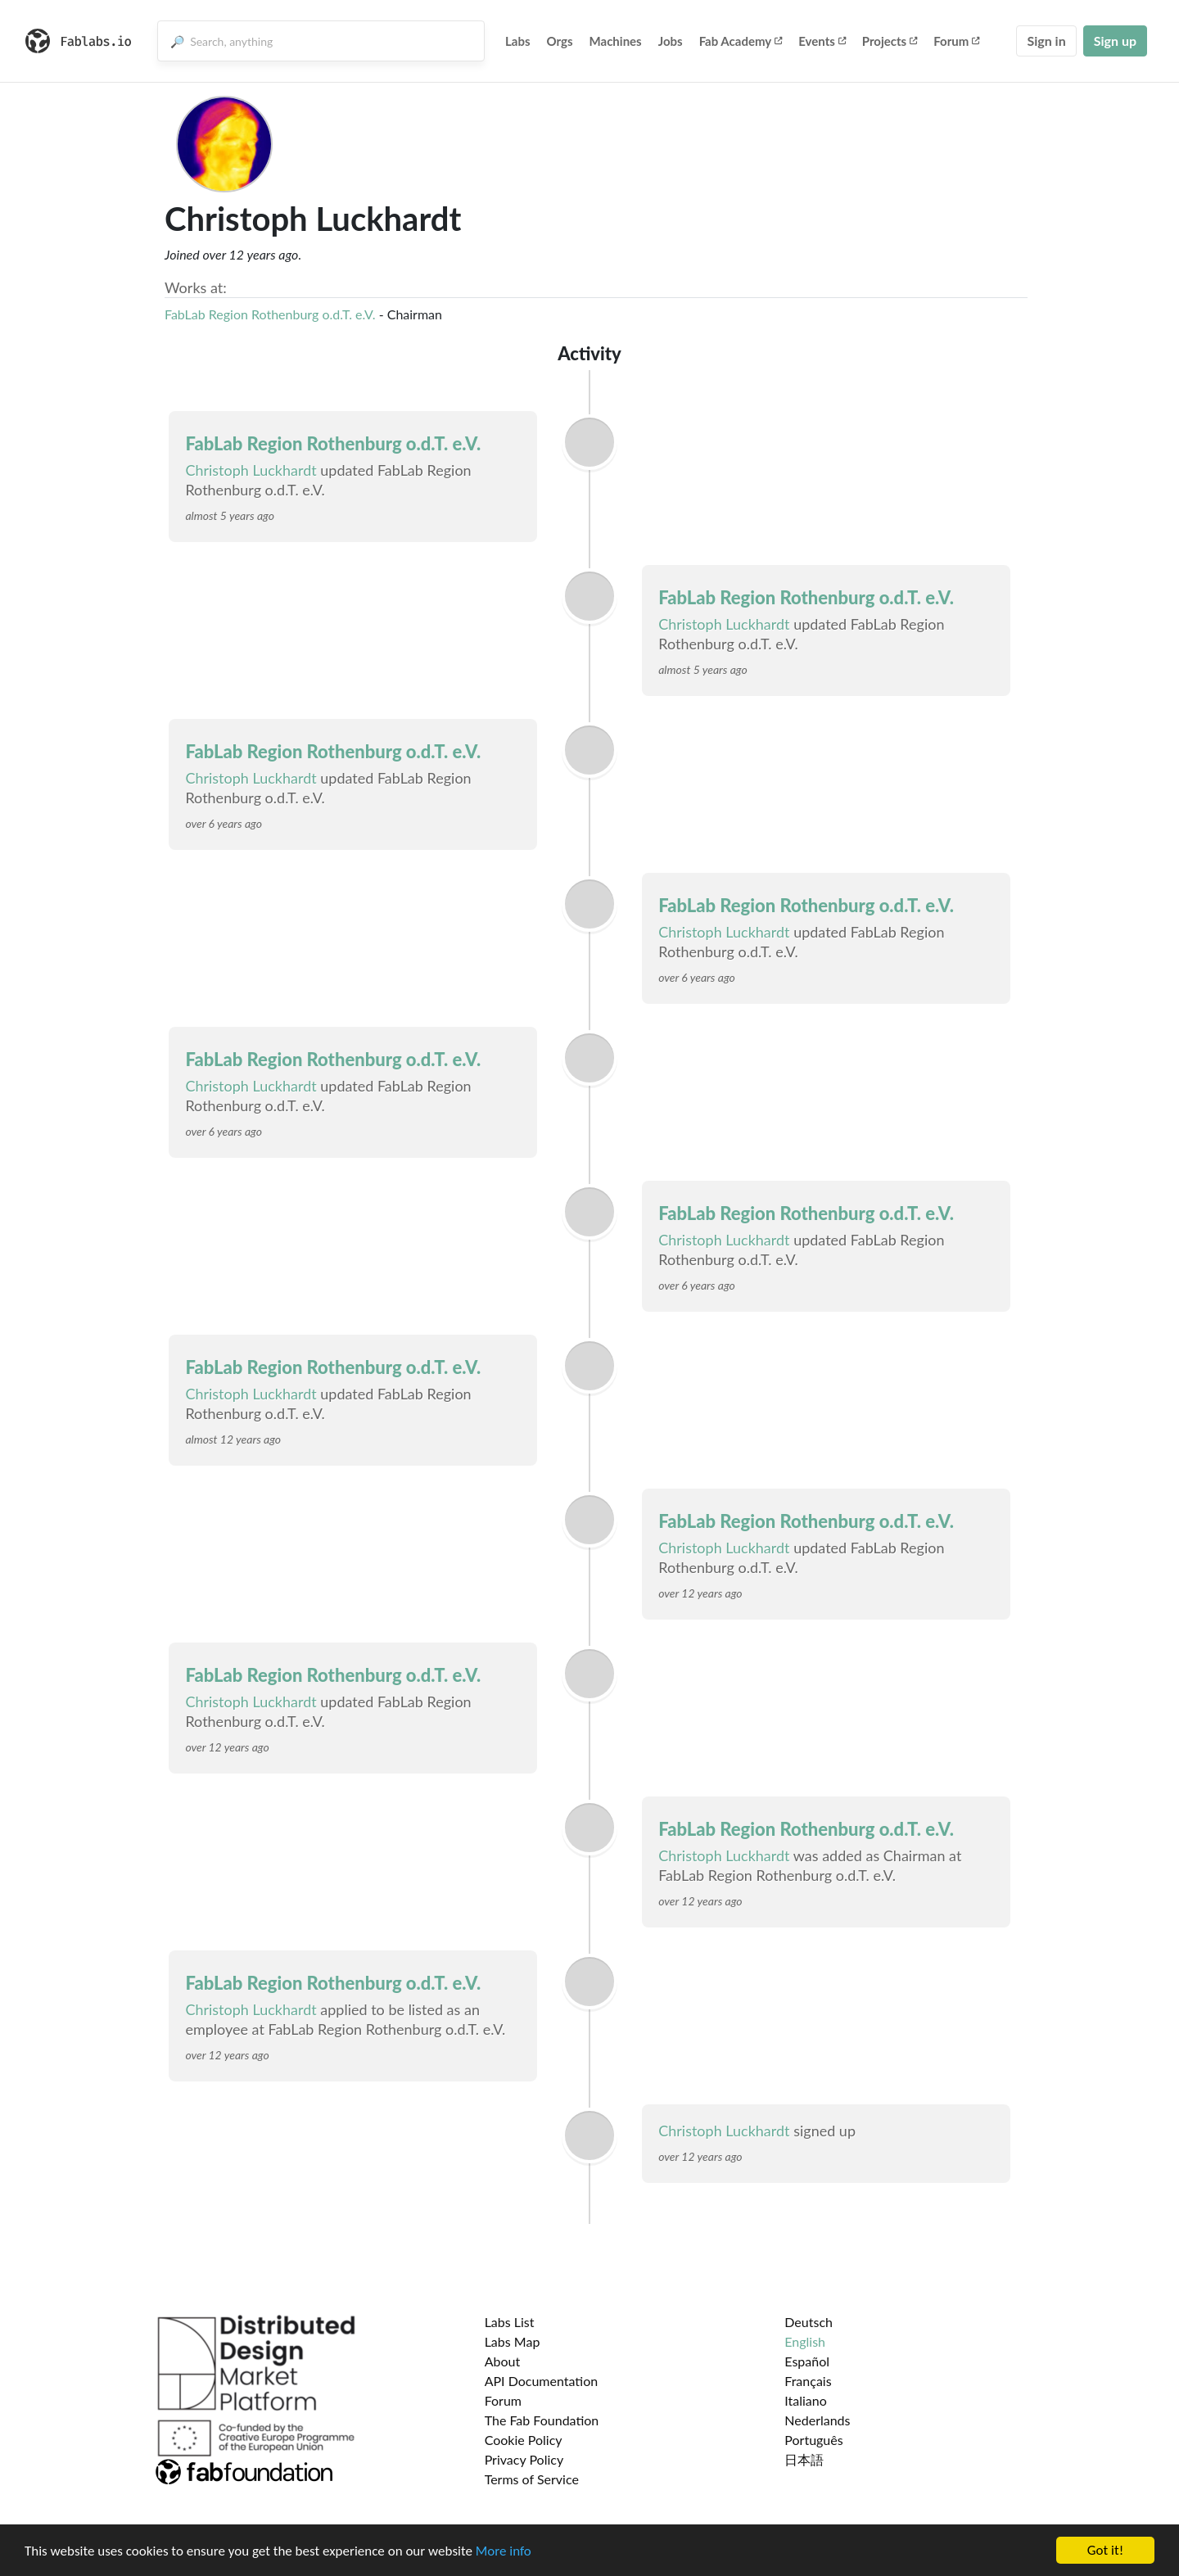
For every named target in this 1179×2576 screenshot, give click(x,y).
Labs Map (512, 2341)
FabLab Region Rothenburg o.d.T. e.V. (270, 314)
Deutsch (808, 2322)
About (503, 2361)
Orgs (560, 41)
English (804, 2341)
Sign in (1046, 40)
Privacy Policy (524, 2459)
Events (822, 41)
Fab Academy (741, 41)
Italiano (805, 2400)
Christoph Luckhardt (250, 470)
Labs (518, 41)
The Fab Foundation (542, 2420)
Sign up (1115, 40)
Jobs (670, 41)
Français (807, 2380)
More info (503, 2551)
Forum (956, 41)
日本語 (804, 2459)
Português (813, 2439)
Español (806, 2361)
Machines (616, 41)
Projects (889, 41)
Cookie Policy (523, 2439)
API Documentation (542, 2380)
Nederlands (817, 2420)
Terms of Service (532, 2479)
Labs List (510, 2322)
